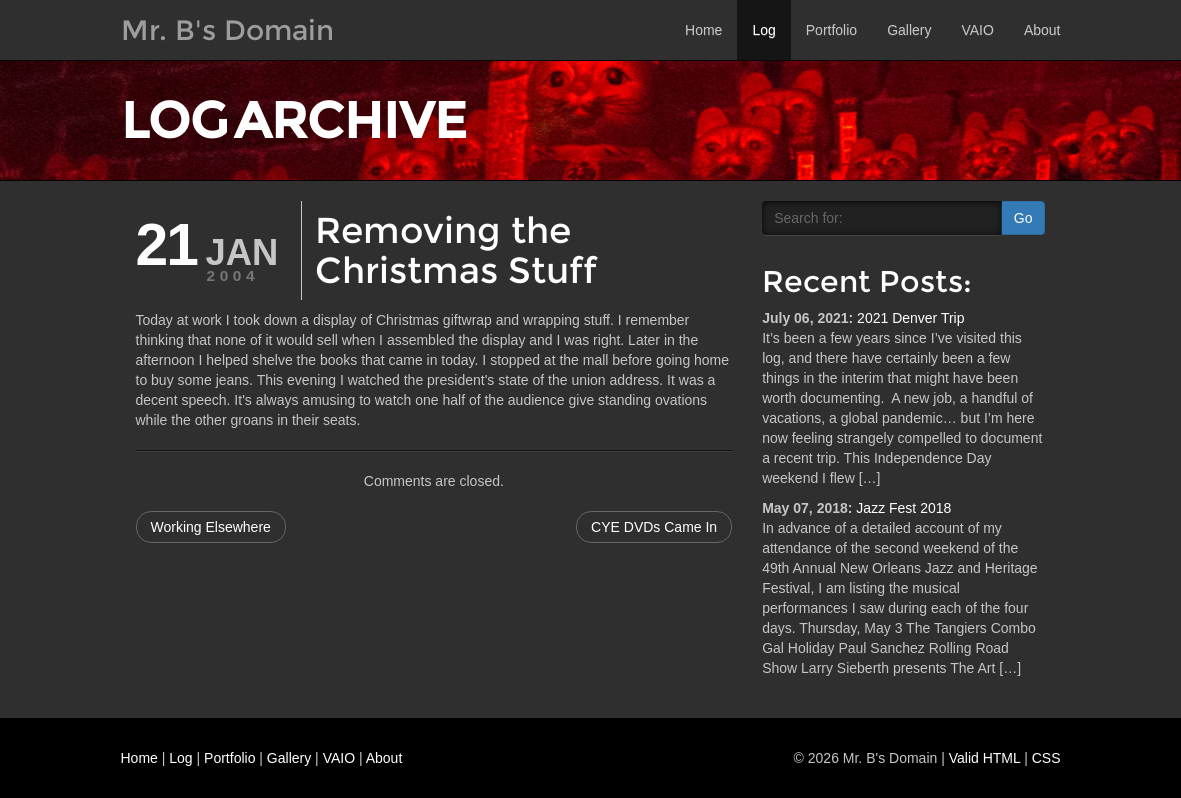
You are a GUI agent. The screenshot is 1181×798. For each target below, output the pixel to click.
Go (1023, 218)
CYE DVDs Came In (654, 527)
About (1042, 30)
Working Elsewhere (211, 527)
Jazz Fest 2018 (903, 508)
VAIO (977, 30)
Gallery (909, 30)
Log (763, 30)
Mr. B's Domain (227, 30)
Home (703, 30)
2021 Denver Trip (910, 318)
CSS (1046, 758)
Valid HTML (985, 758)
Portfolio (831, 30)
